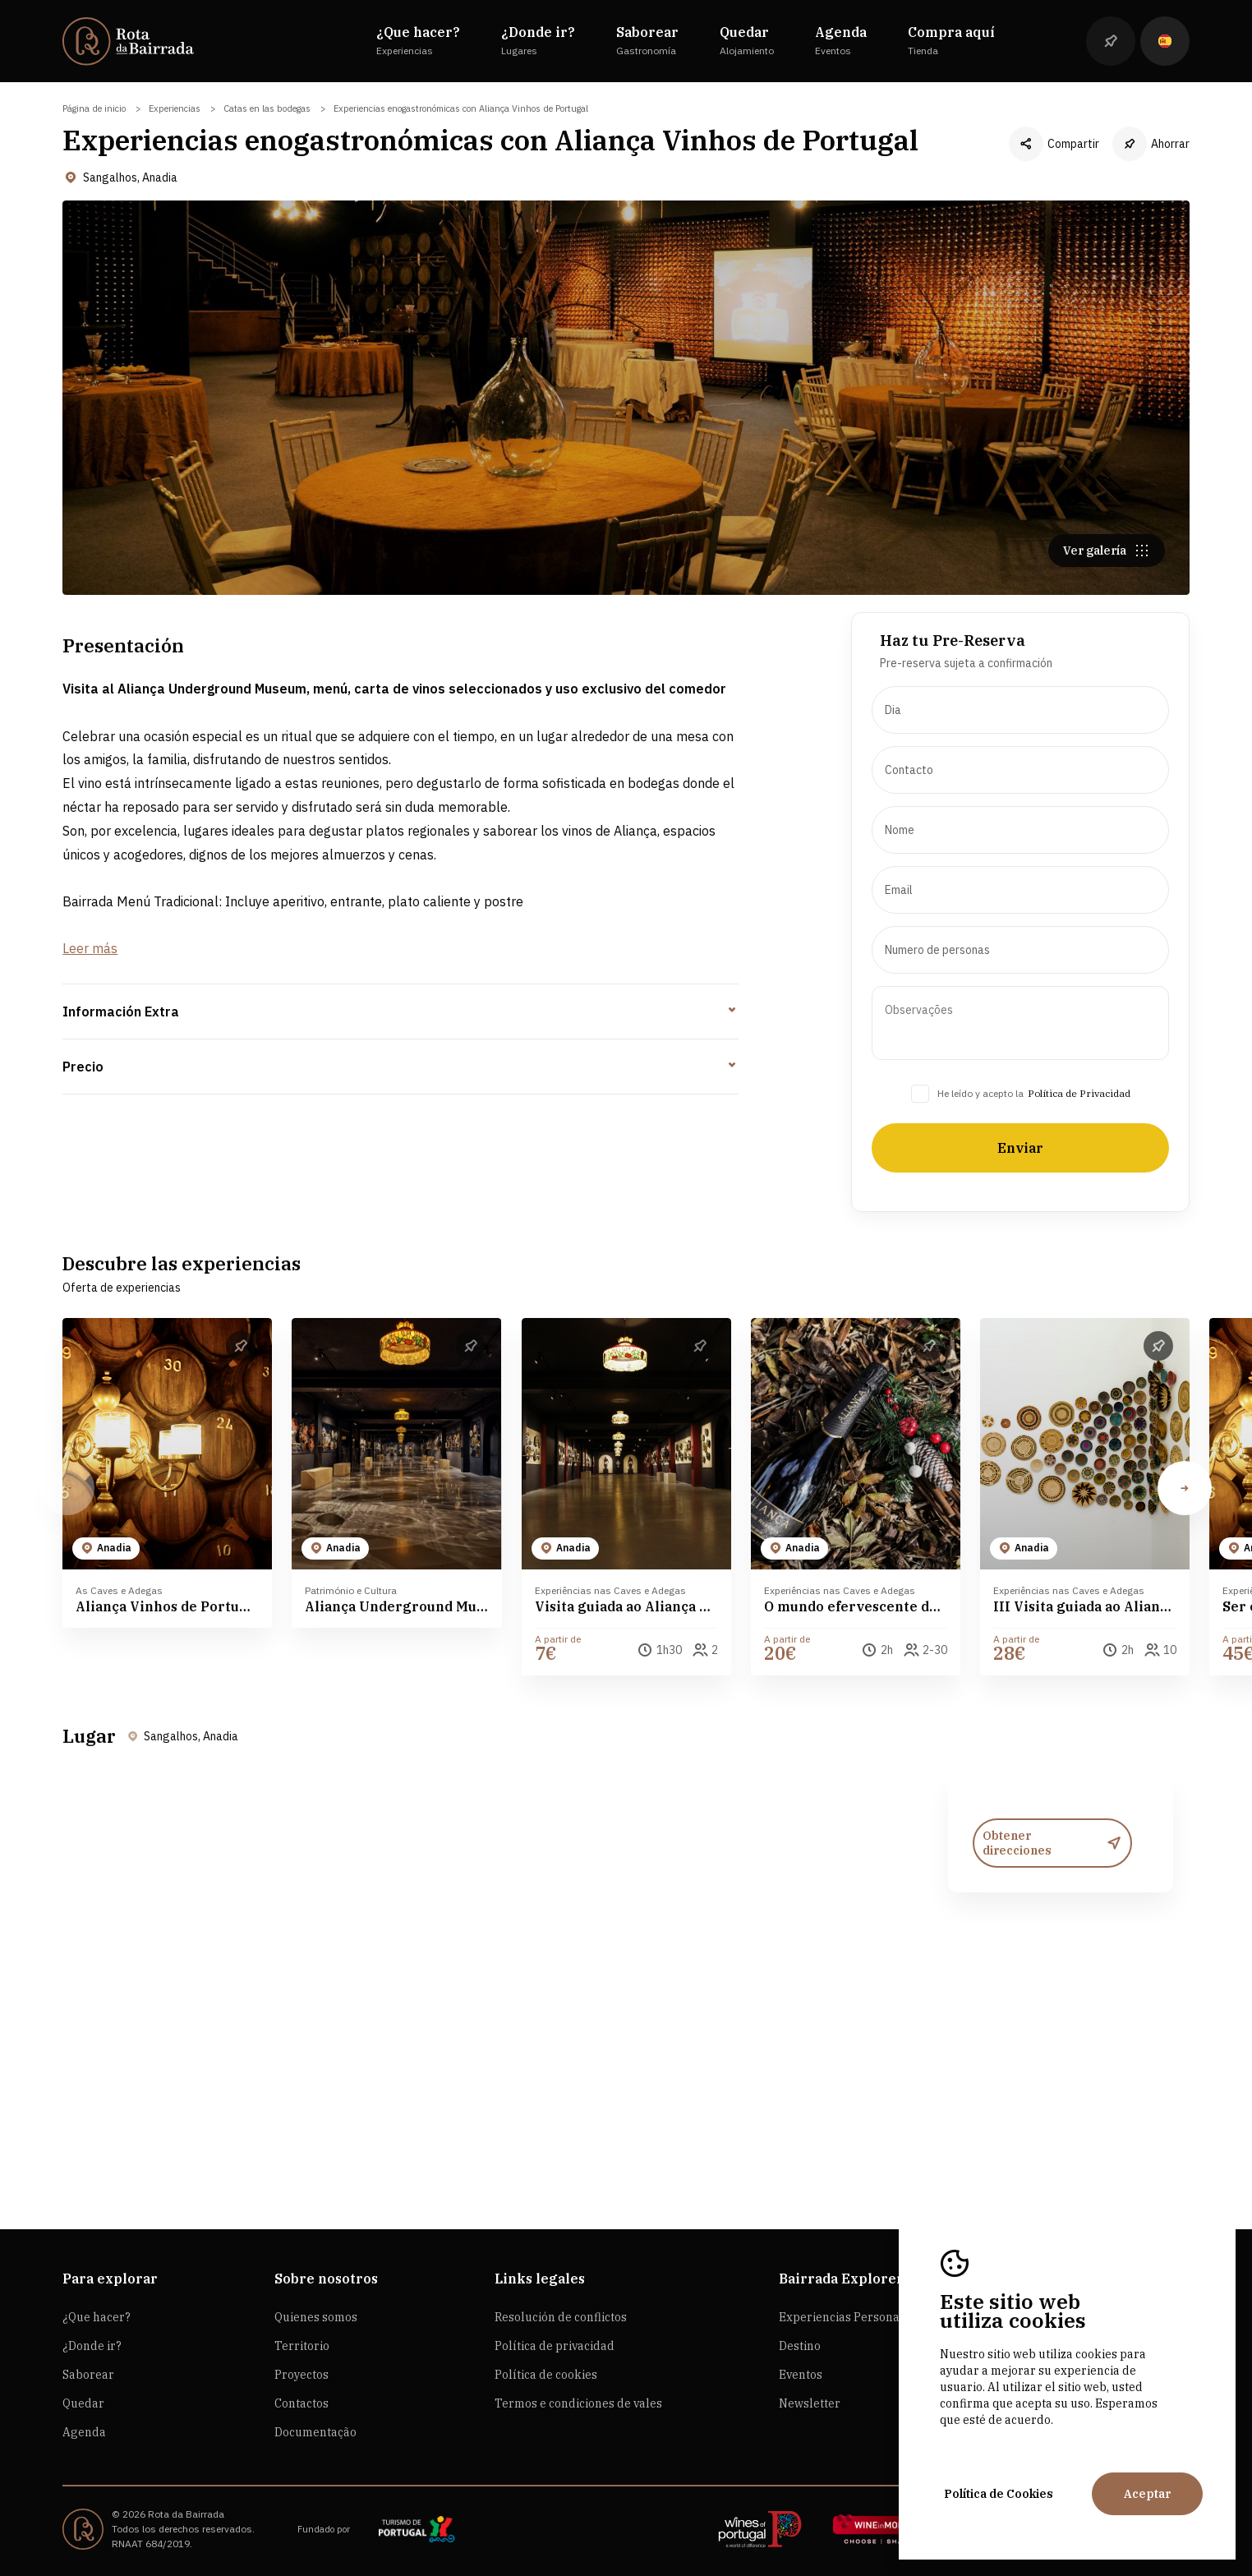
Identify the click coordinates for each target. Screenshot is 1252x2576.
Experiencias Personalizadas (859, 2317)
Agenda (84, 2432)
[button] (1185, 1568)
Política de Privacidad (1079, 1173)
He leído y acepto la (980, 1173)
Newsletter (809, 2403)
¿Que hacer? (96, 2317)
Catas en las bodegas (267, 108)
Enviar (1020, 1227)
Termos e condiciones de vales (578, 2403)
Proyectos (301, 2374)
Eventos (800, 2374)
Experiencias (174, 108)
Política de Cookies (998, 2493)
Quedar (83, 2403)
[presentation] (1020, 789)
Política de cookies (546, 2374)
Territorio (301, 2346)
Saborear (88, 2374)
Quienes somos (315, 2317)
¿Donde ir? (92, 2346)
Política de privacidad (554, 2346)
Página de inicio (94, 108)
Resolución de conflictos (561, 2317)
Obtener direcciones (1052, 1923)
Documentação (315, 2432)
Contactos (301, 2403)
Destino (800, 2346)
